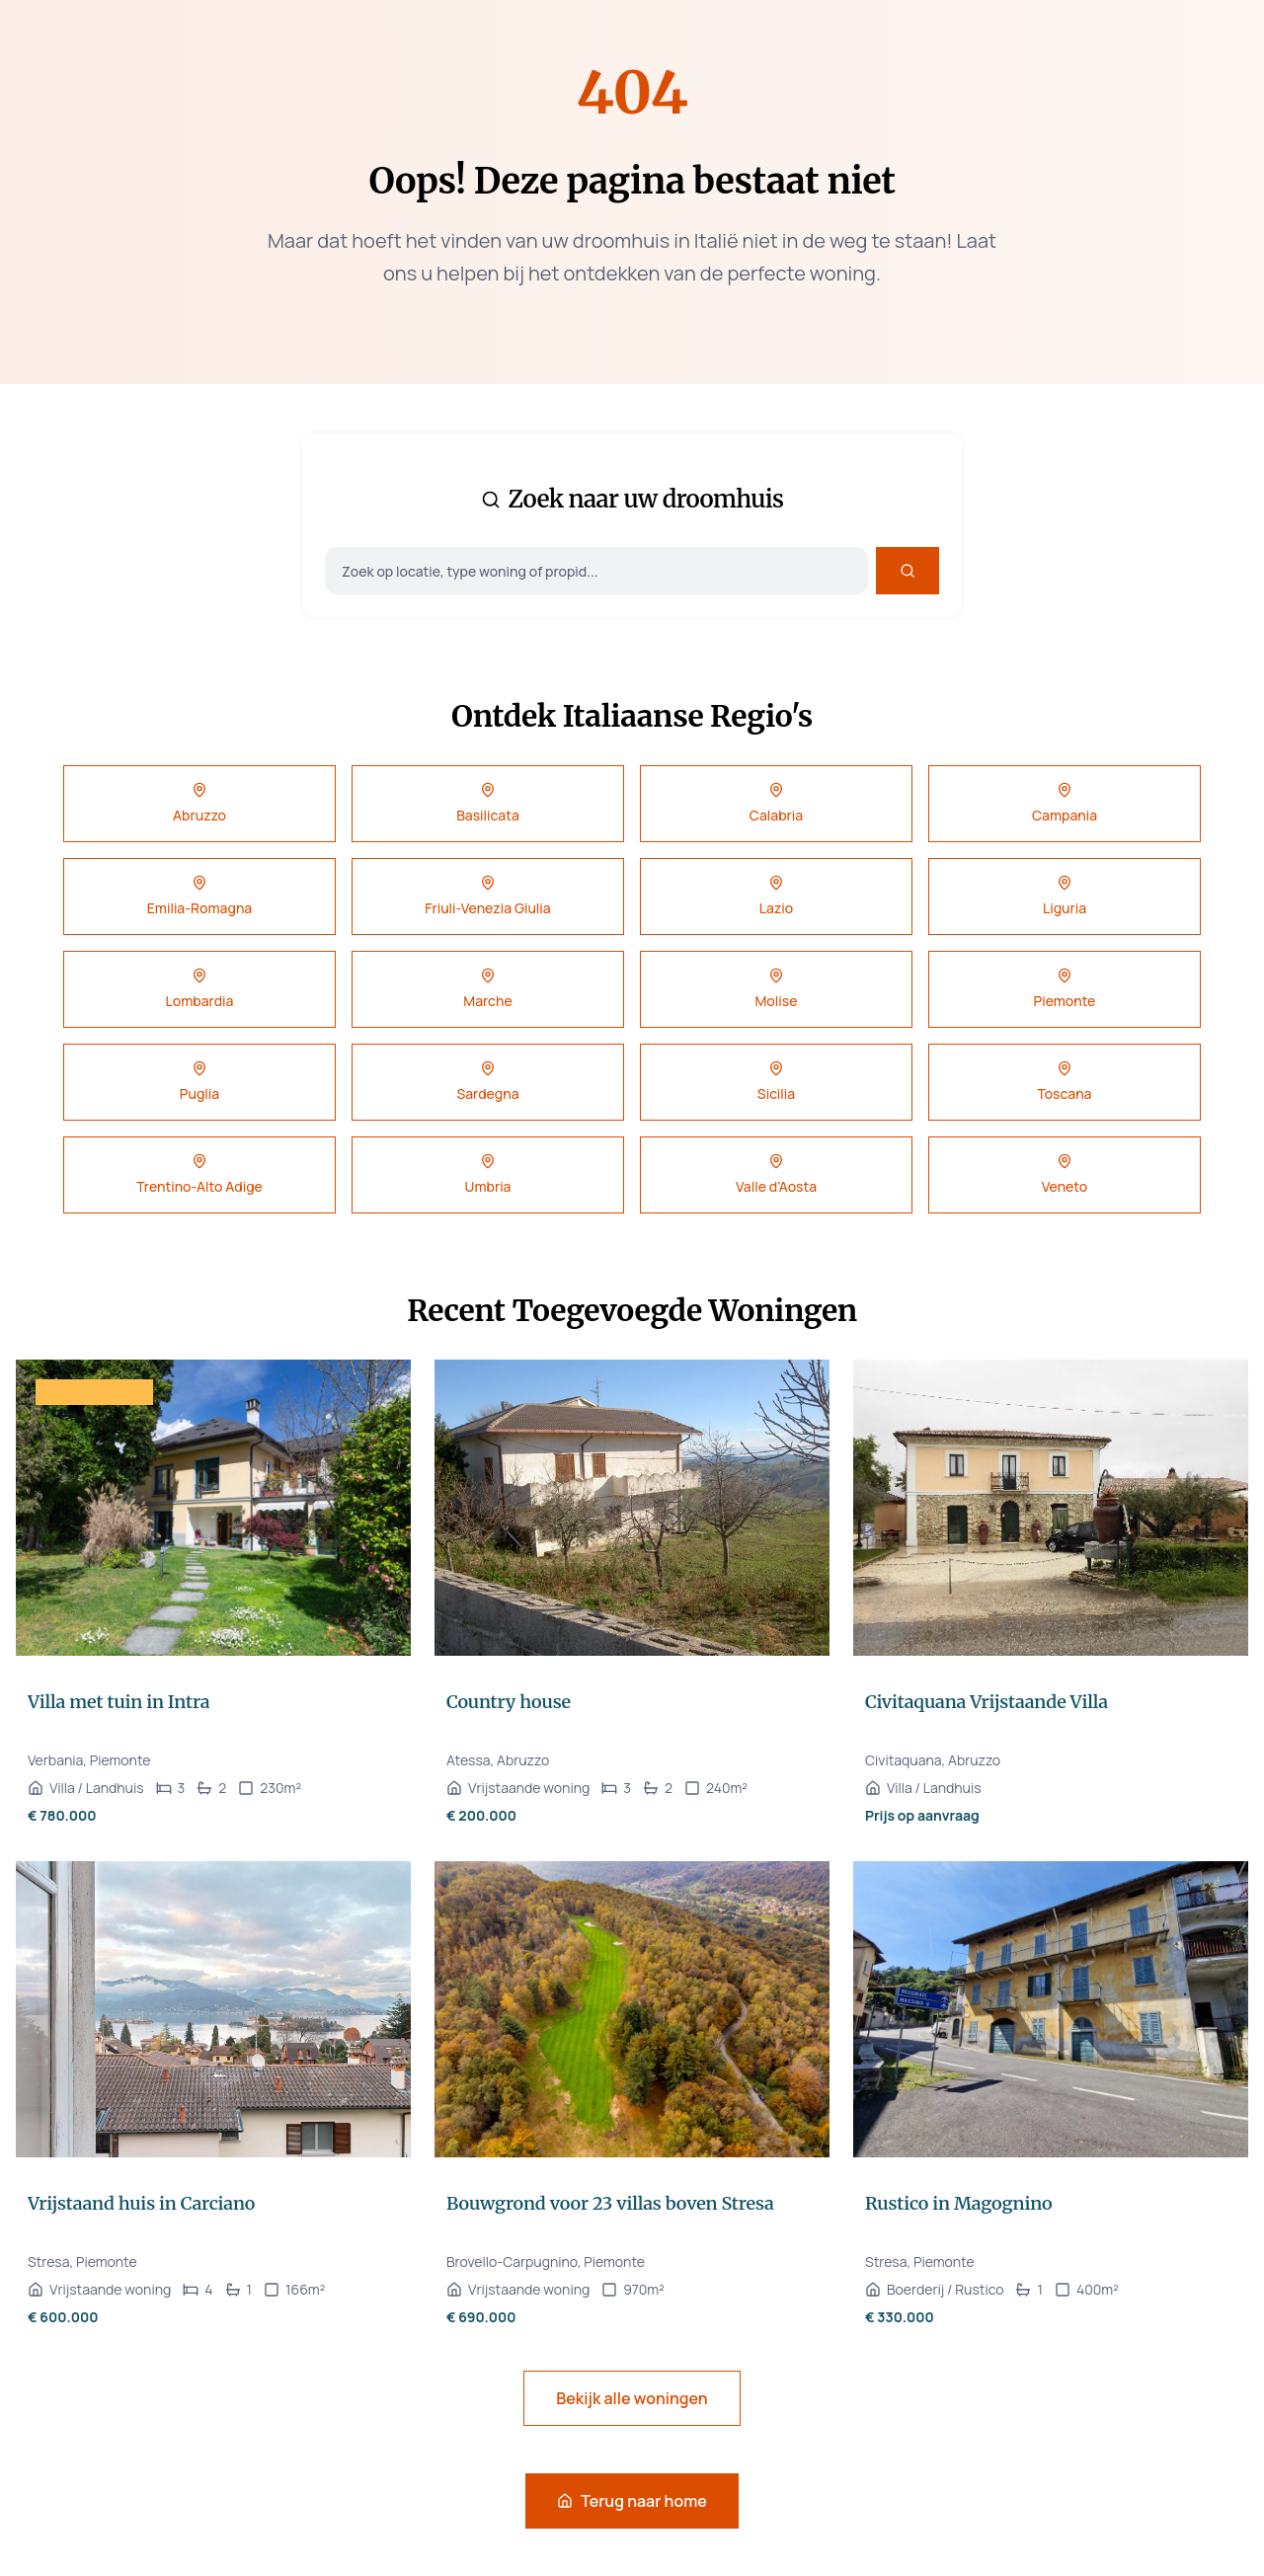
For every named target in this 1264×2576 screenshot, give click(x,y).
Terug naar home (631, 2501)
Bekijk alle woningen (631, 2398)
